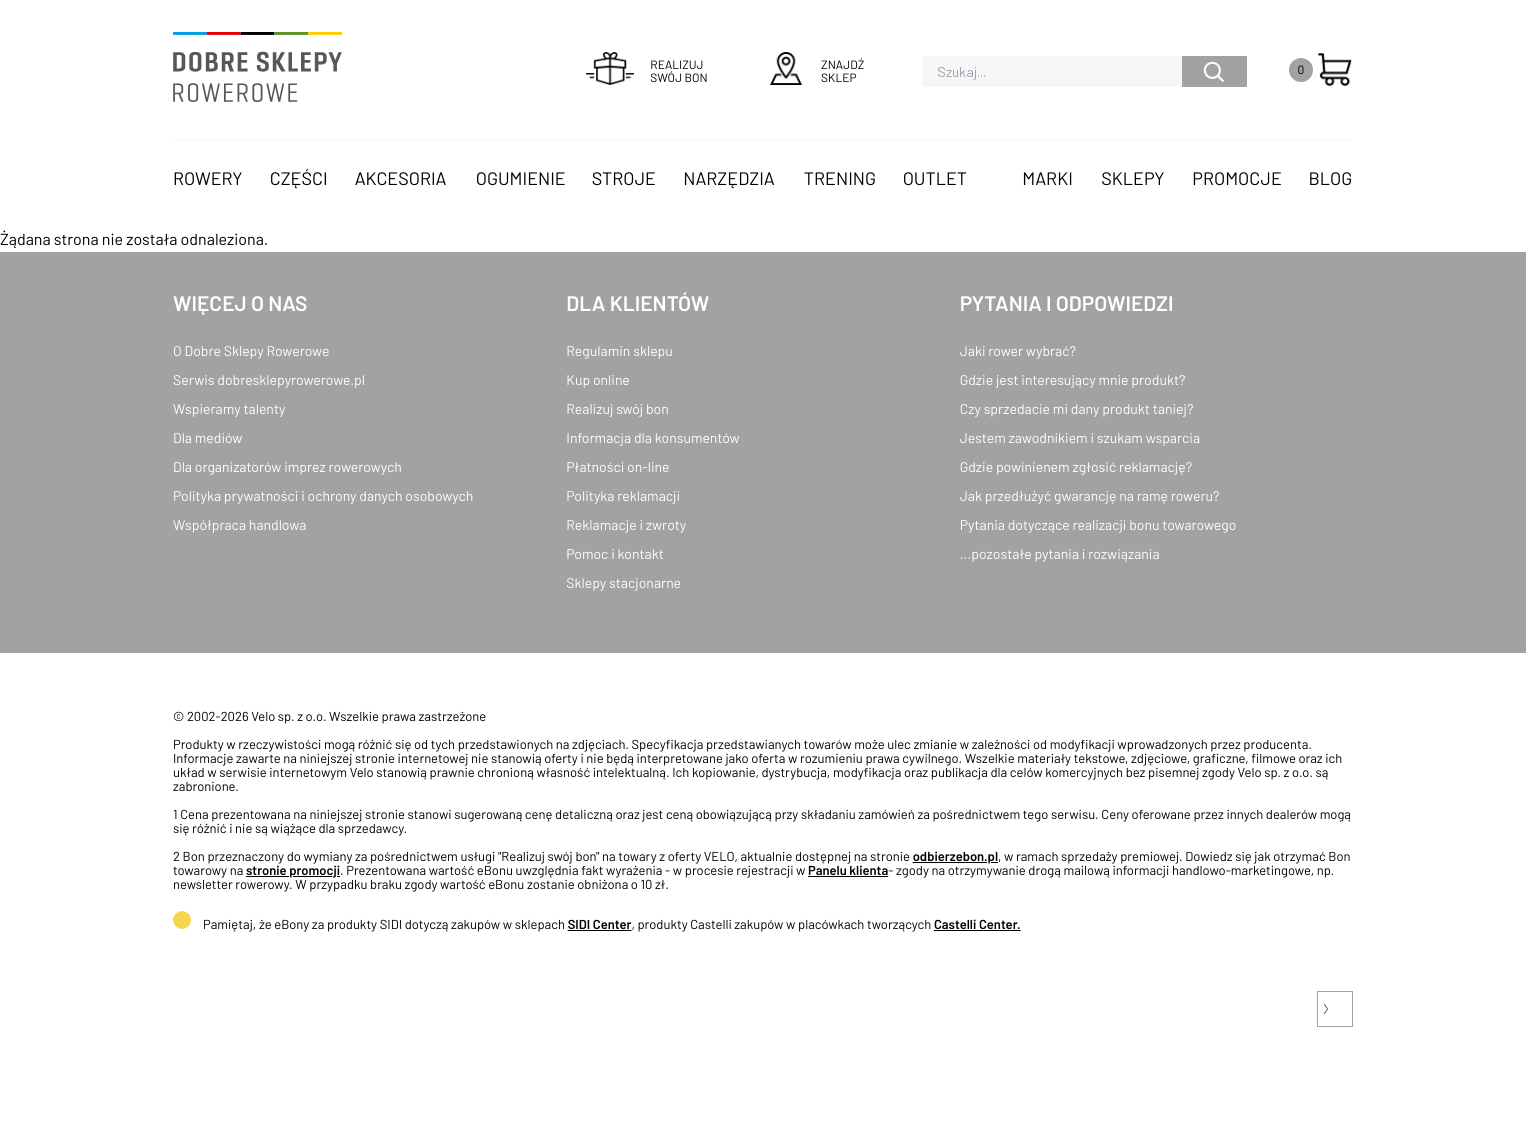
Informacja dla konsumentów (652, 437)
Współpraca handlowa (239, 524)
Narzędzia (728, 178)
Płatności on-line (617, 466)
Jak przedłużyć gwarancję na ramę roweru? (1090, 495)
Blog (1330, 178)
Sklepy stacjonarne (623, 582)
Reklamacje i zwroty (626, 524)
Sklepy (1132, 178)
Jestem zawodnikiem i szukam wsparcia (1080, 437)
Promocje (1237, 178)
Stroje (624, 178)
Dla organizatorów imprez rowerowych (287, 466)
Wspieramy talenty (229, 408)
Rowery (208, 178)
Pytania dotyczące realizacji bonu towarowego (1098, 524)
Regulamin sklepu (619, 350)
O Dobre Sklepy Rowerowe (251, 350)
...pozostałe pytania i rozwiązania (1060, 553)
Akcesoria (401, 178)
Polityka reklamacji (623, 495)
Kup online (597, 379)
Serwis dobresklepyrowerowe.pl (269, 379)
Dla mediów (207, 437)
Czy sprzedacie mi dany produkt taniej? (1077, 408)
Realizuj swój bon (617, 408)
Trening (840, 178)
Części (299, 178)
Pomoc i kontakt (615, 553)
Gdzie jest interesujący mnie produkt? (1073, 379)
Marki (1047, 178)
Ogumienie (521, 178)
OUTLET (935, 178)
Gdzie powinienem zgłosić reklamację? (1076, 466)
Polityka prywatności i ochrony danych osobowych (323, 495)
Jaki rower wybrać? (1018, 350)
